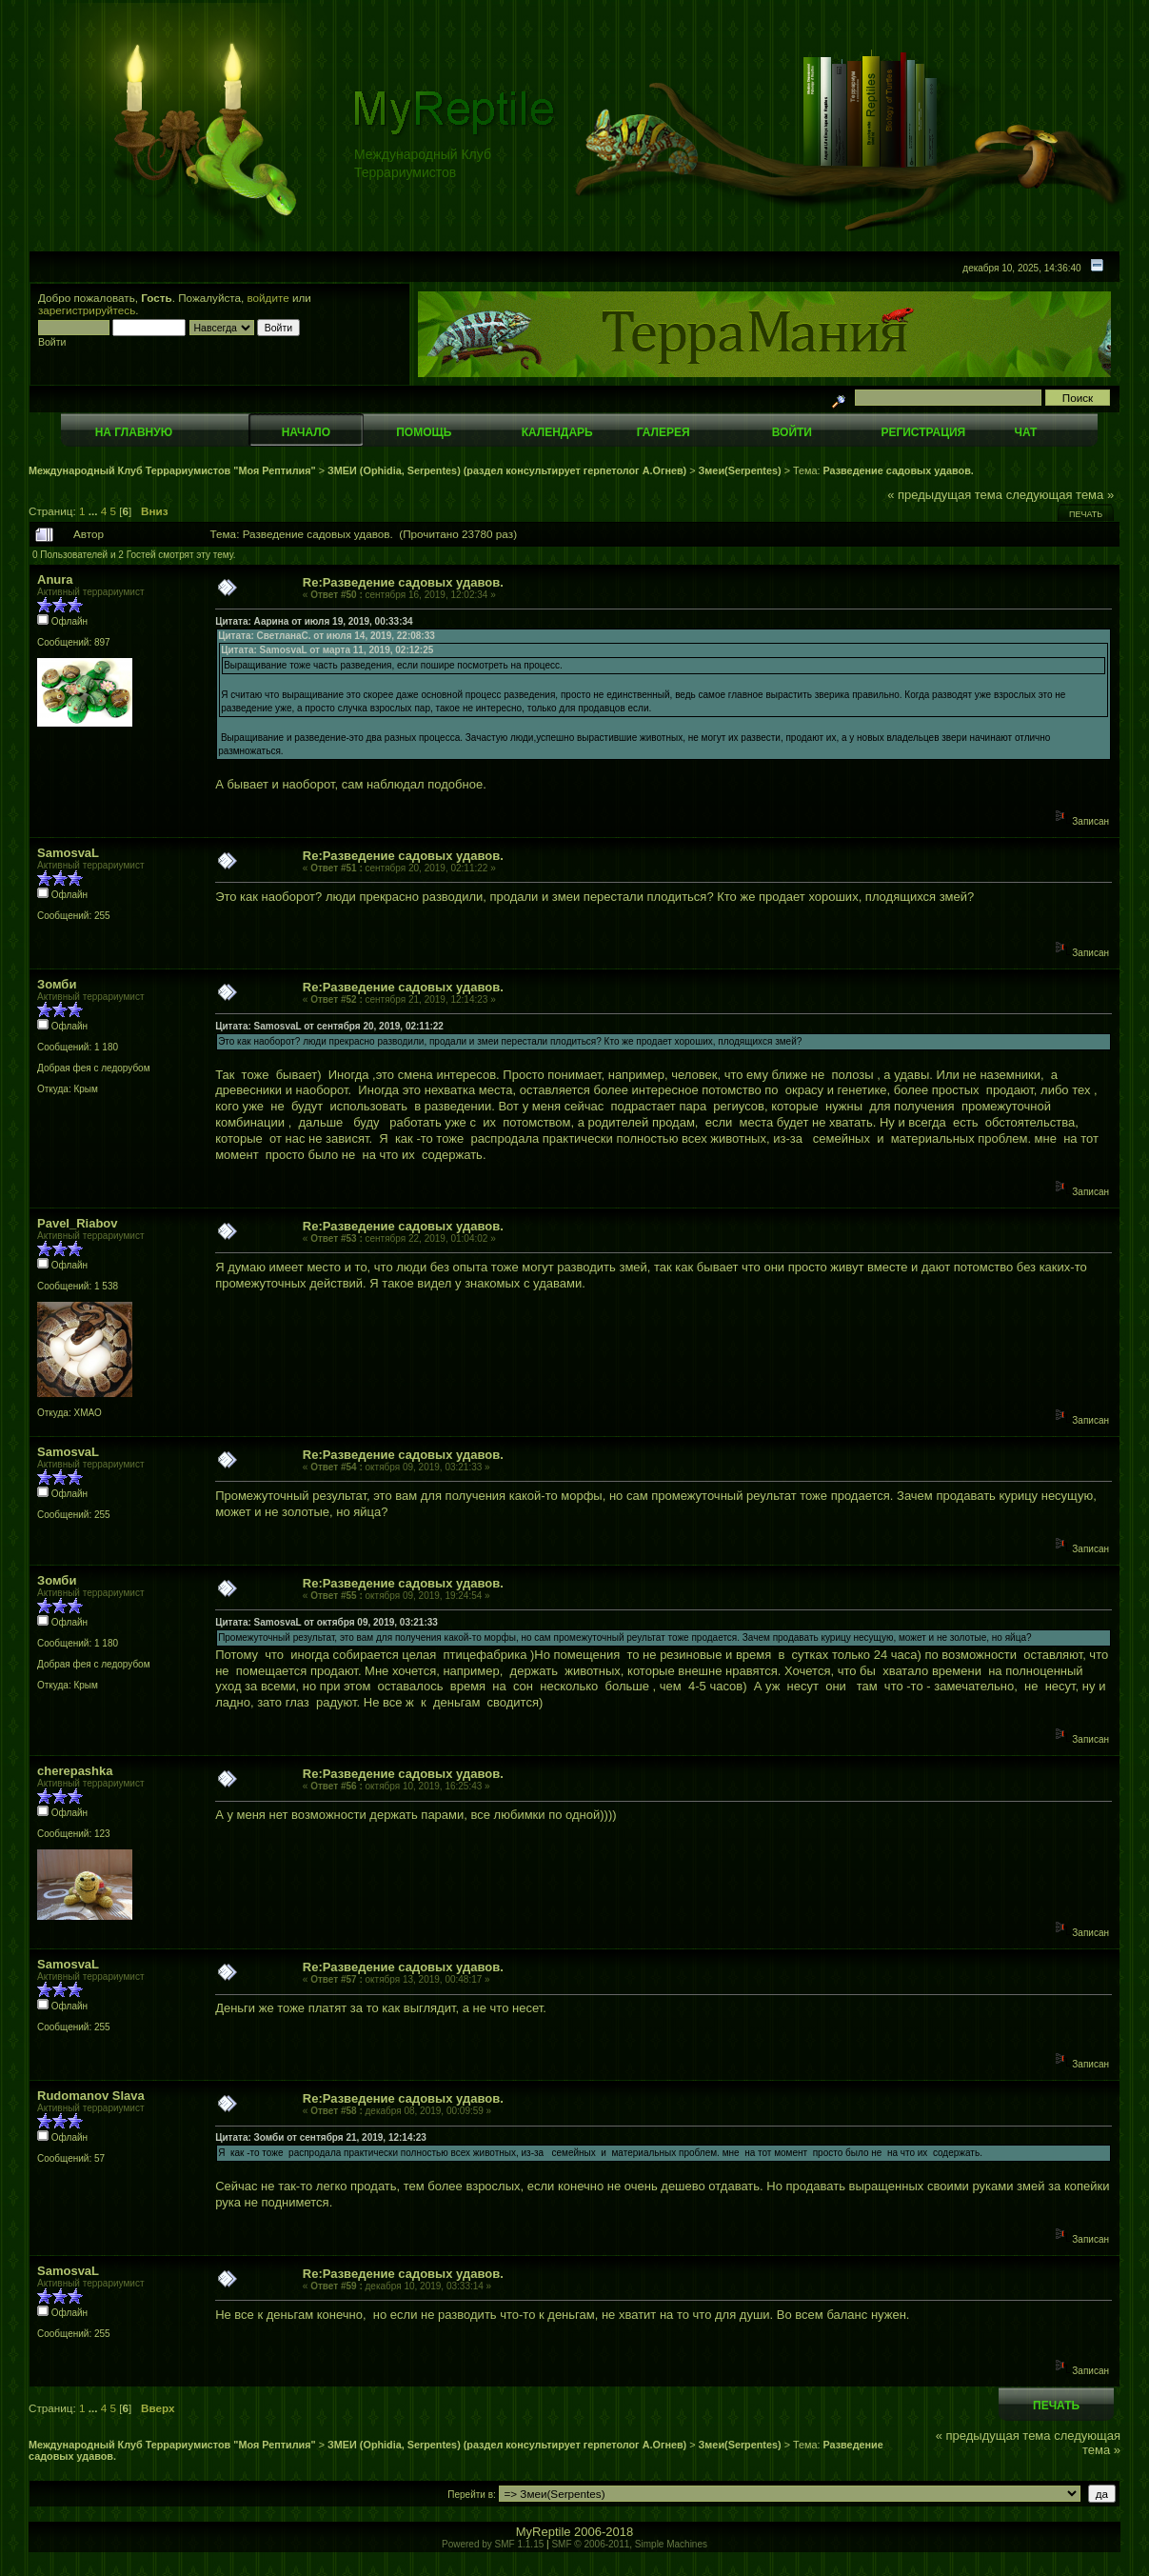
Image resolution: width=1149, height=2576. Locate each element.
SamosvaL (68, 853)
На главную (133, 432)
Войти (792, 432)
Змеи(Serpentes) (740, 470)
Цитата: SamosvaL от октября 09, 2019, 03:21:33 (326, 1622)
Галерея (663, 432)
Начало (306, 432)
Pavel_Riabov (77, 1223)
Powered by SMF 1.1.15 (493, 2544)
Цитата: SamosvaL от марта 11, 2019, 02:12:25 (327, 650)
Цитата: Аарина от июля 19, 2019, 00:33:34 (313, 621)
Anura (55, 579)
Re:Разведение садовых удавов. (403, 582)
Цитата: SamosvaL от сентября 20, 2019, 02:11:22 (329, 1026)
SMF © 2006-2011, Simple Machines (629, 2544)
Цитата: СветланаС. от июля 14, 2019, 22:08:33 (326, 635)
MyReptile (543, 2532)
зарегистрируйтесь (86, 310)
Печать (1085, 514)
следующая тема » (1060, 495)
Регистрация (923, 432)
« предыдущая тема (944, 495)
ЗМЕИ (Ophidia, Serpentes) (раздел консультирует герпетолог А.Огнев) (506, 470)
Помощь (423, 432)
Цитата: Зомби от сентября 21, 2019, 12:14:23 (320, 2137)
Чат (1025, 432)
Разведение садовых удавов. (897, 470)
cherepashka (75, 1771)
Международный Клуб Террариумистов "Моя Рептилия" (172, 470)
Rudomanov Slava (91, 2095)
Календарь (557, 432)
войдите (268, 297)
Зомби (56, 984)
